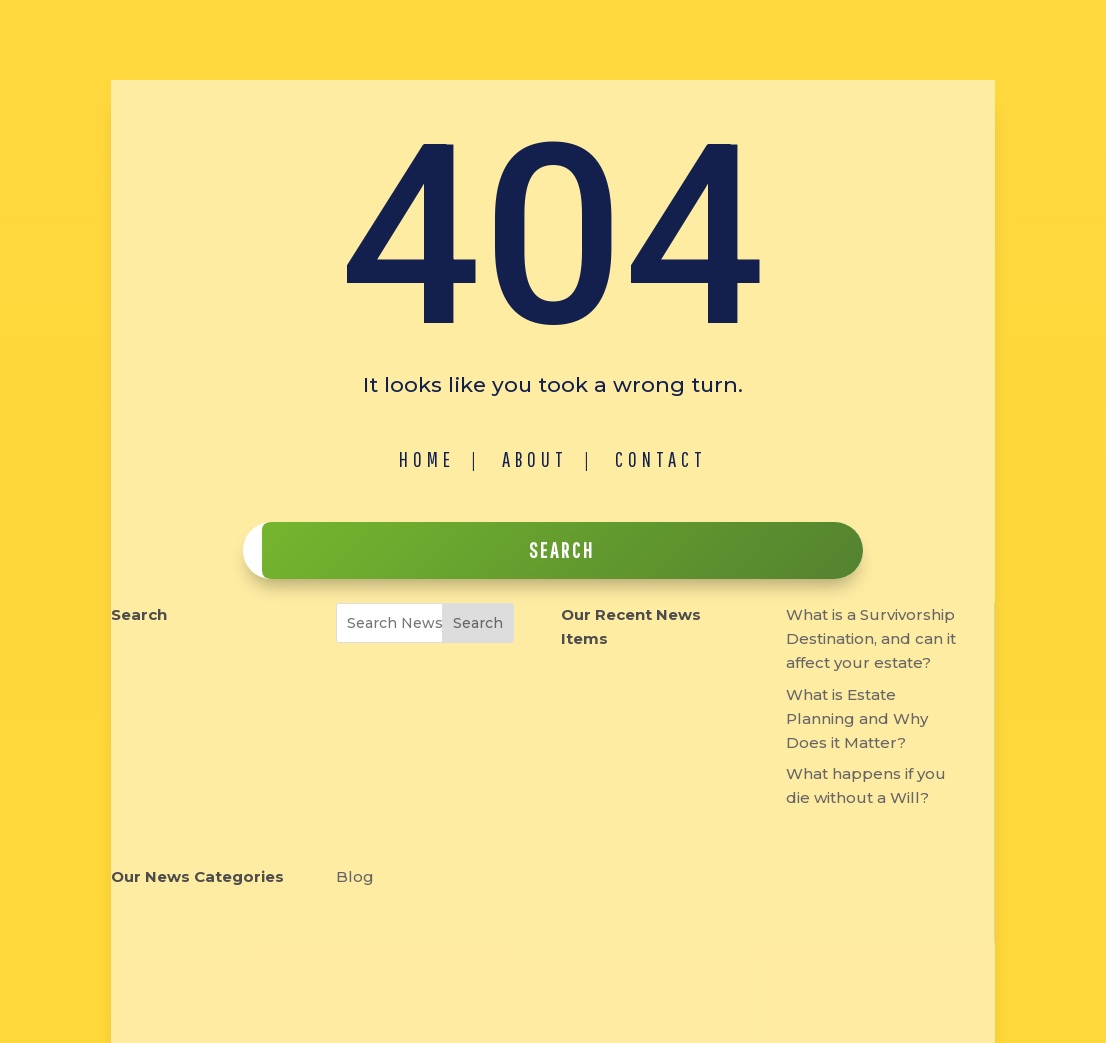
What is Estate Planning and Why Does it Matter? (857, 718)
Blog (355, 876)
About (535, 459)
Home (427, 459)
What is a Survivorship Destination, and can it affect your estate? (871, 638)
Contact (661, 459)
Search (478, 623)
